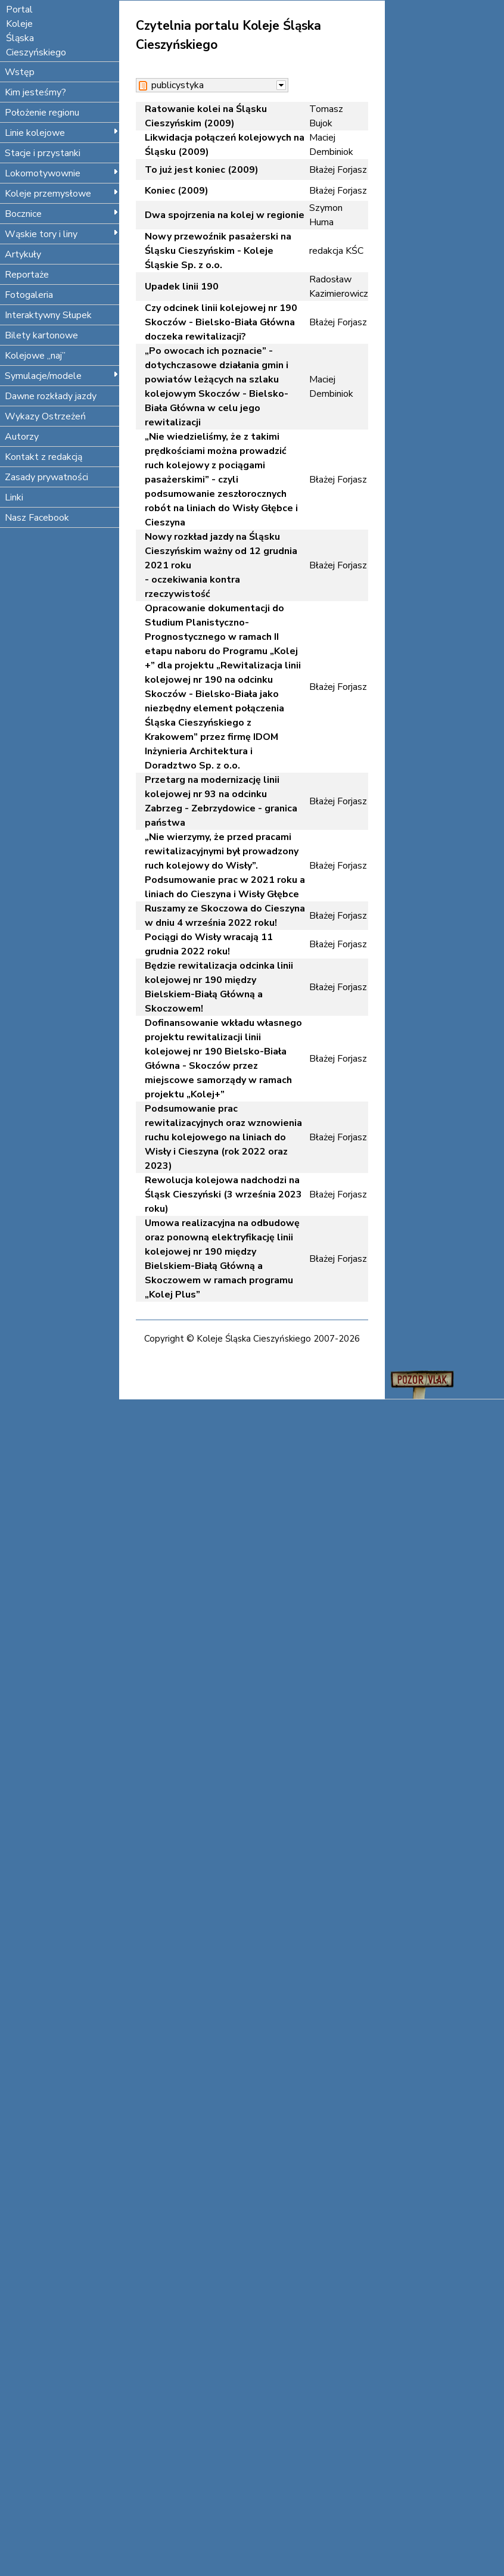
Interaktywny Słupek (48, 315)
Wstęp (20, 72)
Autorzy (22, 436)
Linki (14, 497)
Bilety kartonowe (41, 335)
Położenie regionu (42, 112)
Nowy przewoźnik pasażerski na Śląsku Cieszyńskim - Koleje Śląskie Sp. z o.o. (218, 251)
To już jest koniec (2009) (202, 169)
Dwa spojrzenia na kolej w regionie (224, 215)
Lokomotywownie (62, 173)
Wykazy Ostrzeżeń (45, 416)
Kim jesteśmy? (35, 92)
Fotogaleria (29, 294)
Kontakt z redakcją (43, 456)
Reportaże (27, 274)
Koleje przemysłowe (62, 193)
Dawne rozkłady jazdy (51, 396)
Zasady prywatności (46, 477)
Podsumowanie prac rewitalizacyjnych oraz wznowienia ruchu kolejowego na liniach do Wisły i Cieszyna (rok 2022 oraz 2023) (223, 1137)
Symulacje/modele (62, 375)
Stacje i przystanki (42, 153)
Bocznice (62, 213)
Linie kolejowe (62, 132)
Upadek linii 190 (182, 286)
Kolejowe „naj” (35, 355)
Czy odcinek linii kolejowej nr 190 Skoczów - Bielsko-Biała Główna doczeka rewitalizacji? (221, 322)
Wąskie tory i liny (62, 234)
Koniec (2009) (177, 190)
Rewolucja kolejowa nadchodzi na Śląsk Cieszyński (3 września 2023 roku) (223, 1194)
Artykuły (23, 254)
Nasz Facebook (37, 517)
